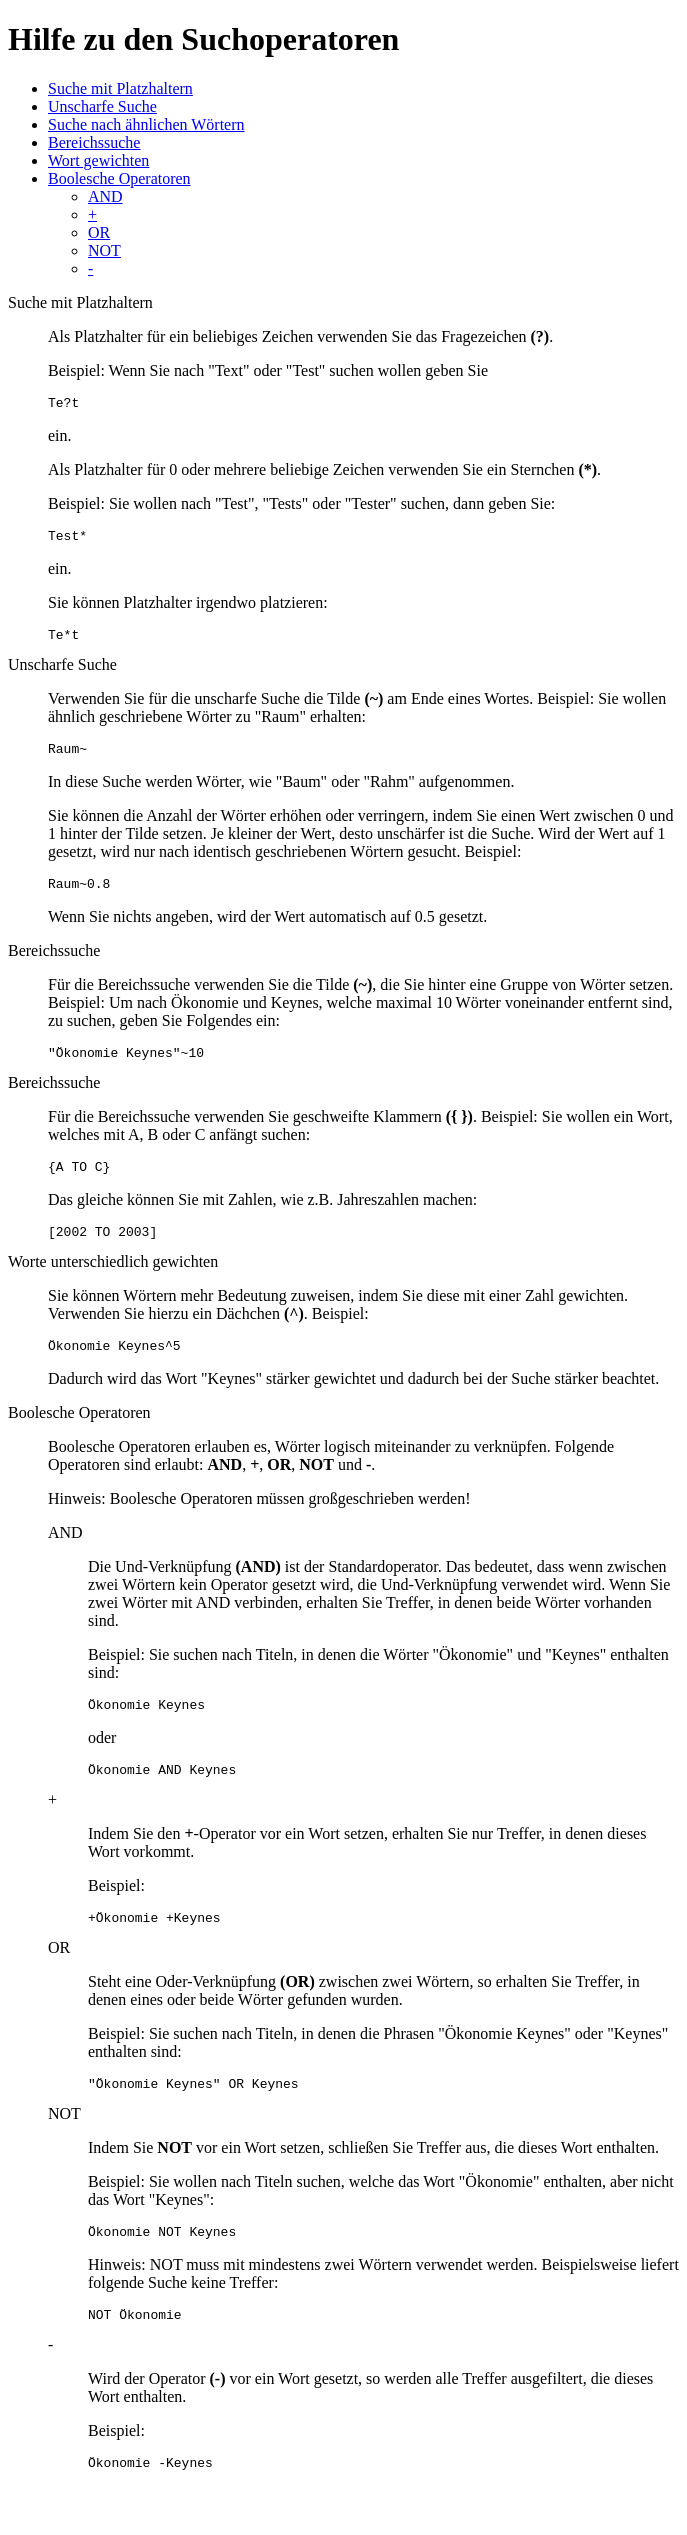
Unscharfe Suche (102, 106)
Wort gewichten (98, 160)
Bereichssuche (94, 142)
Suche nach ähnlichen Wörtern (146, 124)
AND (105, 196)
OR (99, 232)
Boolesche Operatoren (119, 178)
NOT (104, 250)
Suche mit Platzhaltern (120, 88)
